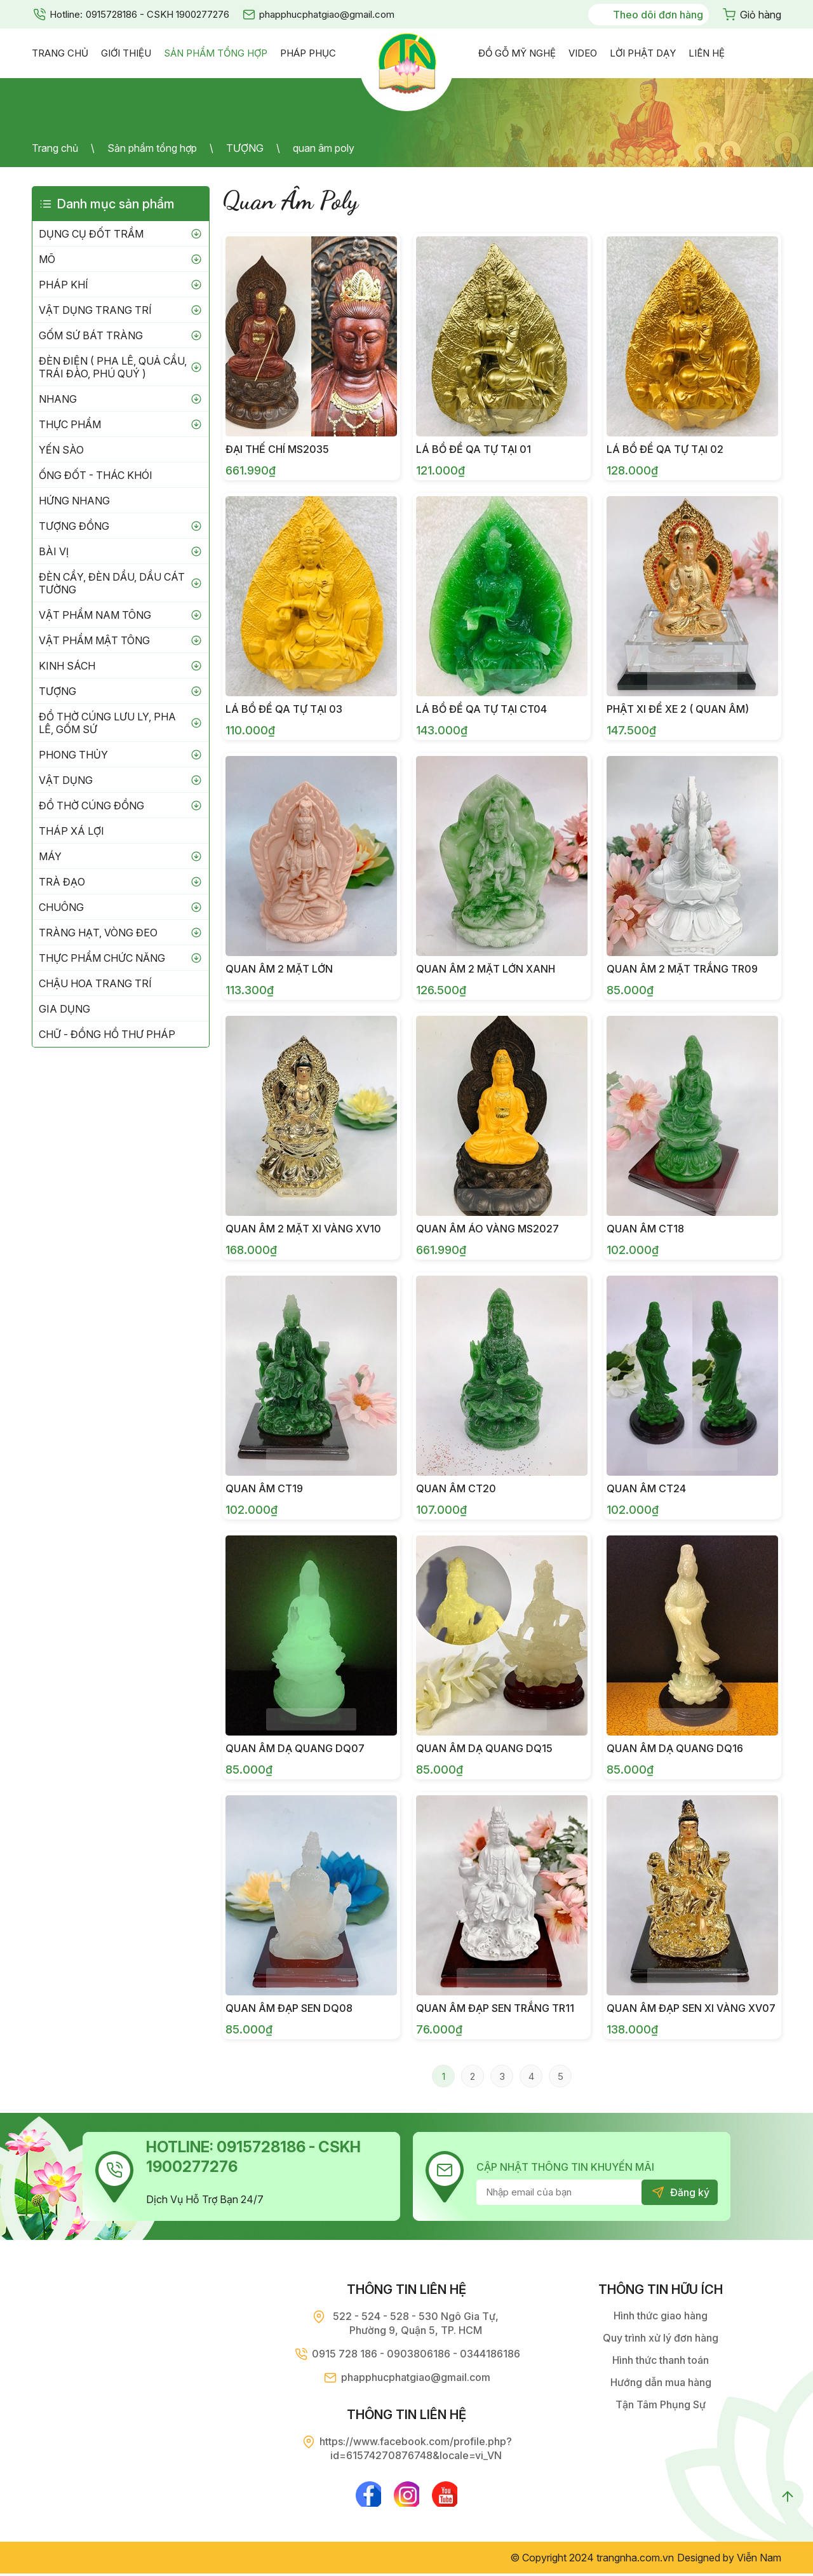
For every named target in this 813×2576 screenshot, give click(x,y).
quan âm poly (323, 148)
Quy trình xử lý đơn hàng (660, 2337)
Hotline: (66, 14)
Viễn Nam (759, 2560)
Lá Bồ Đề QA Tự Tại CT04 (481, 709)
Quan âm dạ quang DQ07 (295, 1748)
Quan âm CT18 (645, 1228)
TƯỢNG (245, 148)
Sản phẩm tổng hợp (152, 148)
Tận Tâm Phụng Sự (660, 2404)
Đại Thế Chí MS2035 (277, 449)
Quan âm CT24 (646, 1488)
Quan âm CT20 (456, 1488)
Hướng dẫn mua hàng (660, 2382)
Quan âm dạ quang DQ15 (484, 1748)
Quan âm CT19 (264, 1488)
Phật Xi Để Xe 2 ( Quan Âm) (678, 709)
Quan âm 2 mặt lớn (279, 968)
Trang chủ (55, 148)
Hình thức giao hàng (661, 2315)
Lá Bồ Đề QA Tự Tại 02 (665, 449)
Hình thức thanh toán (660, 2360)
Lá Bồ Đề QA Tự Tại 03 (283, 709)
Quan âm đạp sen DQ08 (289, 2008)
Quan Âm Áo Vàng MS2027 (487, 1228)
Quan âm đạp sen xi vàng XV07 (691, 2008)
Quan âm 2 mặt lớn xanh (485, 968)
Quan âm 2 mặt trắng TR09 (682, 968)
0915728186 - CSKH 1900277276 (157, 14)
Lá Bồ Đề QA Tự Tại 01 (473, 449)
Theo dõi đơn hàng (658, 14)
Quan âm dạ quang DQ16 (675, 1748)
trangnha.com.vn (635, 2560)
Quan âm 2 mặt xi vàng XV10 (303, 1228)
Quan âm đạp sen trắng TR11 (495, 2008)
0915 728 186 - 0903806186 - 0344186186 (416, 2353)
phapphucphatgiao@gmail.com (326, 14)
